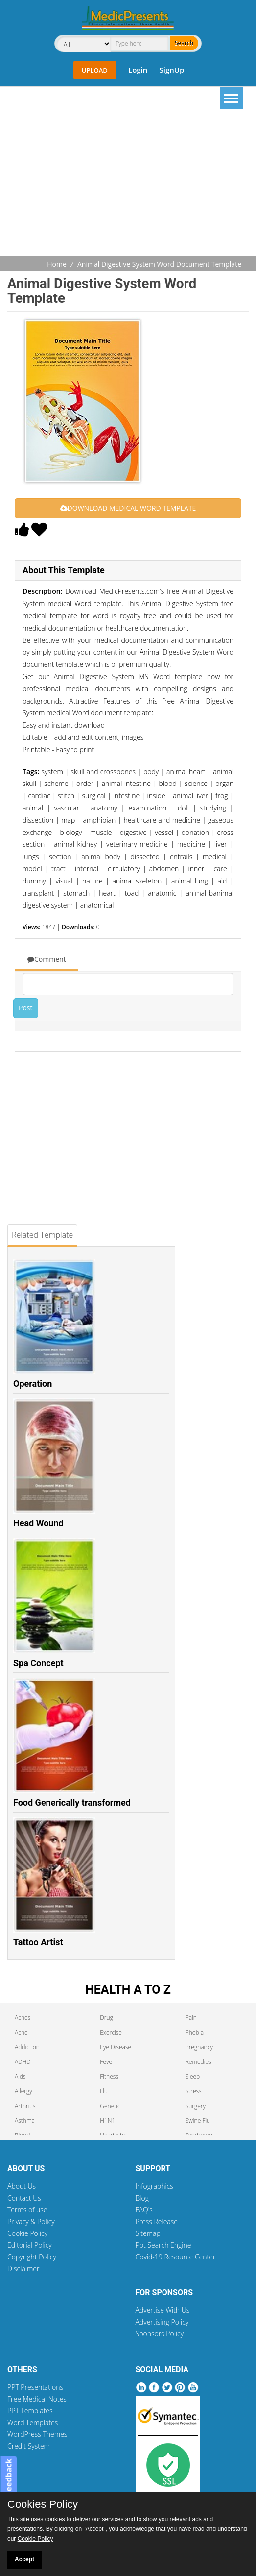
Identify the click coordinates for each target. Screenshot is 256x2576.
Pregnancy (199, 2047)
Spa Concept (38, 1663)
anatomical (97, 904)
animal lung (189, 880)
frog (221, 795)
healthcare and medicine (161, 820)
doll (183, 807)
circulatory (124, 868)
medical (215, 856)
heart (107, 893)
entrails (181, 856)
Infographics (154, 2186)
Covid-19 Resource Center (176, 2256)
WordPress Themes (37, 2434)
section (60, 856)
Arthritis (25, 2106)
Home (57, 264)
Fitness (109, 2076)
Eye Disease (115, 2047)
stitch (66, 795)
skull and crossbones (103, 771)
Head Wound (38, 1523)
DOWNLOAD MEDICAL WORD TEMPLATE (128, 508)
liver (220, 844)
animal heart (185, 771)
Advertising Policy (162, 2322)
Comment (46, 959)
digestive (133, 832)
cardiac (39, 795)
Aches (22, 2017)
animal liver (190, 795)
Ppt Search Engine (163, 2245)
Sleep (193, 2076)
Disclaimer (23, 2268)
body (151, 771)
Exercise (110, 2032)
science (196, 783)
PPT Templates (30, 2410)
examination (148, 807)
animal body (100, 856)
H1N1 (107, 2120)
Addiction (27, 2047)
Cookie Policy (27, 2233)
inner (196, 868)
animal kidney (75, 844)
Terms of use (27, 2209)
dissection (38, 820)
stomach (76, 893)
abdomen (164, 868)
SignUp (171, 69)
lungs (31, 856)
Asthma (25, 2120)
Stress (194, 2091)
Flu (104, 2091)
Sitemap (148, 2233)
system (52, 771)
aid (222, 880)
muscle (101, 832)
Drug (106, 2017)
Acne (21, 2032)
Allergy (23, 2091)
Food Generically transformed (72, 1802)
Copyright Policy (31, 2256)
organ (224, 783)
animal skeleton (137, 880)
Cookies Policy (42, 2504)
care (220, 868)
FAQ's (144, 2209)
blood (167, 783)
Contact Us (24, 2198)
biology (71, 832)
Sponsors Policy (160, 2333)
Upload (95, 70)
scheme (56, 783)
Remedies (198, 2062)
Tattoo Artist (38, 1942)
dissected (145, 856)
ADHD (23, 2062)
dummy (34, 880)
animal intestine (126, 783)
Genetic (110, 2106)
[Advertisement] (131, 184)
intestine (126, 795)
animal (33, 807)
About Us (21, 2186)
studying (213, 807)
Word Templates (32, 2422)
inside (156, 795)
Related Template (42, 1234)
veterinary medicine (137, 844)
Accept (24, 2559)
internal (86, 868)
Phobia (195, 2032)
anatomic (162, 893)
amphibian (99, 820)
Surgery (196, 2106)
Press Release (157, 2221)
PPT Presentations (35, 2387)
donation (195, 832)
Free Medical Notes (37, 2399)
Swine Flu (198, 2120)
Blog (142, 2198)
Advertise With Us (163, 2310)
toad (132, 893)
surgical (94, 795)
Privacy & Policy (31, 2221)
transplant (38, 893)
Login (137, 69)
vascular (66, 807)
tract (58, 868)
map (68, 820)
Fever (107, 2062)
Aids (20, 2076)
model (32, 868)
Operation (32, 1383)
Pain (191, 2017)
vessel (164, 832)
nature (92, 880)
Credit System (28, 2446)
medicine (191, 844)
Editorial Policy (29, 2245)
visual (63, 880)
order (84, 783)
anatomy (104, 807)
